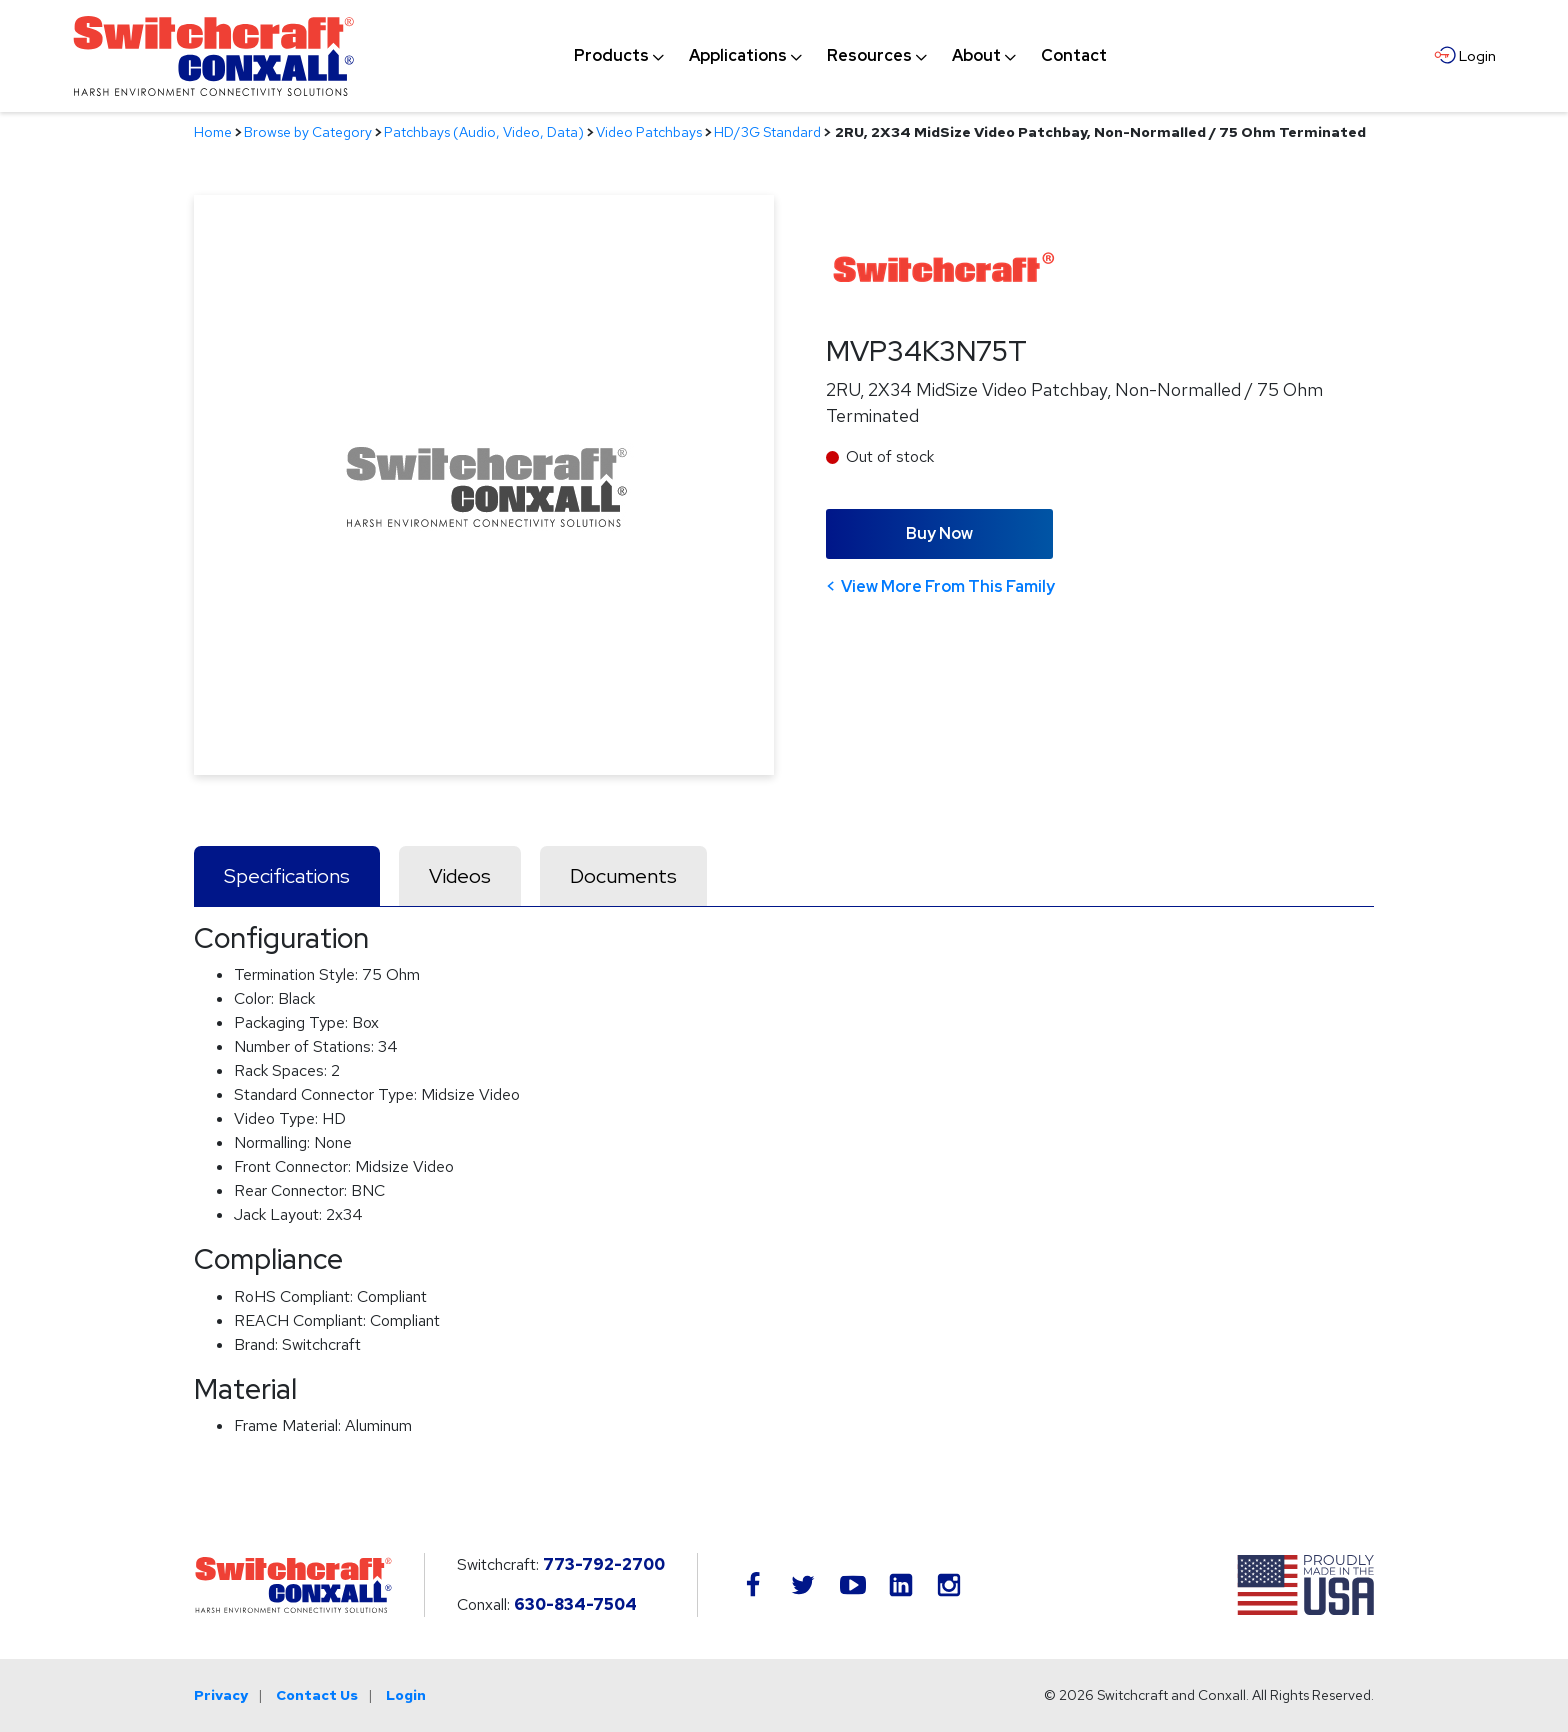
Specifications (287, 876)
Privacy (221, 1695)
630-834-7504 (575, 1604)
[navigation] (840, 56)
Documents (623, 876)
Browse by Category (308, 132)
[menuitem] (611, 56)
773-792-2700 (604, 1564)
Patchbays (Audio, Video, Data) (484, 132)
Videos (460, 876)
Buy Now (939, 533)
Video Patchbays (649, 132)
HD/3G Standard (767, 132)
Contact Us (317, 1695)
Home (213, 132)
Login (406, 1695)
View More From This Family (948, 586)
